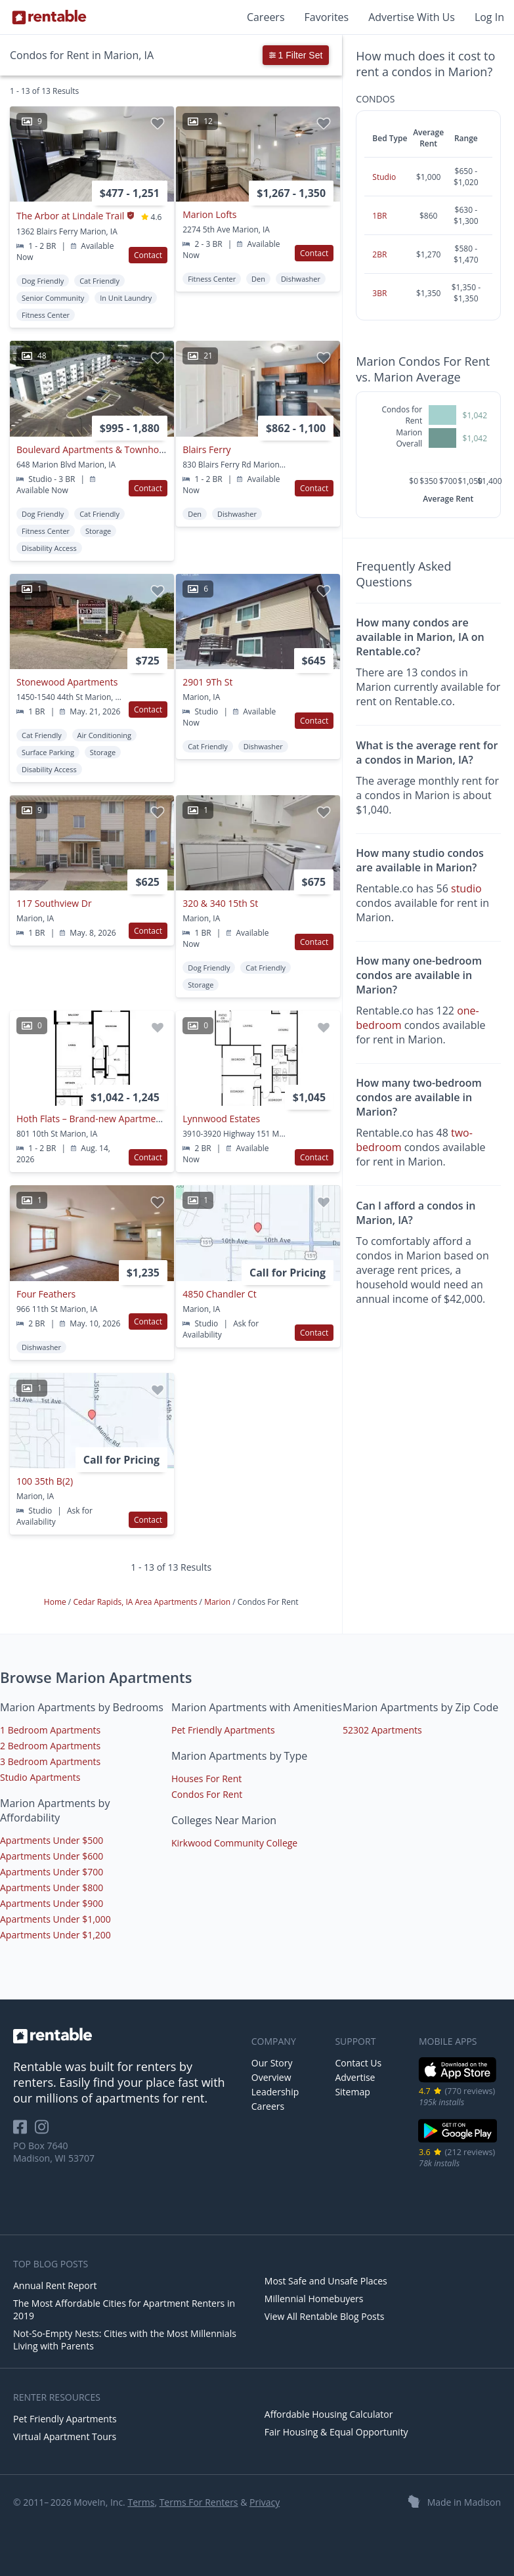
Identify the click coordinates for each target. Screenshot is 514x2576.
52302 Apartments (382, 1730)
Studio (384, 177)
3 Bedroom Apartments (50, 1761)
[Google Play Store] (458, 2141)
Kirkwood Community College (234, 1843)
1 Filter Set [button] (296, 55)
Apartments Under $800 (51, 1887)
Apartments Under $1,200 (55, 1935)
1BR (379, 215)
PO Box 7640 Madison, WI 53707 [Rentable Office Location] (54, 2151)
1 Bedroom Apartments (50, 1730)
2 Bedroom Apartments (50, 1745)
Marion (218, 1601)
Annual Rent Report (54, 2285)
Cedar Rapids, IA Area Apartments (136, 1601)
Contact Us (358, 2063)
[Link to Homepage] (49, 17)
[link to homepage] (125, 2035)
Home (56, 1601)
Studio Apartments (40, 1777)
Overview (271, 2077)
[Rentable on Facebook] (24, 2131)
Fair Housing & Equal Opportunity (336, 2432)
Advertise (355, 2077)
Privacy (264, 2502)
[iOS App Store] (458, 2079)
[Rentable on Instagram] (44, 2131)
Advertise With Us (411, 17)
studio (466, 888)
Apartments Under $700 (51, 1872)
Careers (266, 17)
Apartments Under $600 (51, 1856)
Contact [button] (148, 255)
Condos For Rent (206, 1794)
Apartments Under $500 (51, 1840)
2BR (379, 254)
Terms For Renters (199, 2502)
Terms (140, 2502)
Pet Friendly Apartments (223, 1730)
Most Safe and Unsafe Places (326, 2281)
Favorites (327, 17)
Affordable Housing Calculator (329, 2414)
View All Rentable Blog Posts (325, 2316)
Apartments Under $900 (51, 1903)
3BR (379, 293)
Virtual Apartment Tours (64, 2436)
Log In (489, 17)
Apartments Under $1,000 (55, 1919)
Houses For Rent (206, 1778)
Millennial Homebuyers (314, 2298)
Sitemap (352, 2091)
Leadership (275, 2091)
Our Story (272, 2063)
